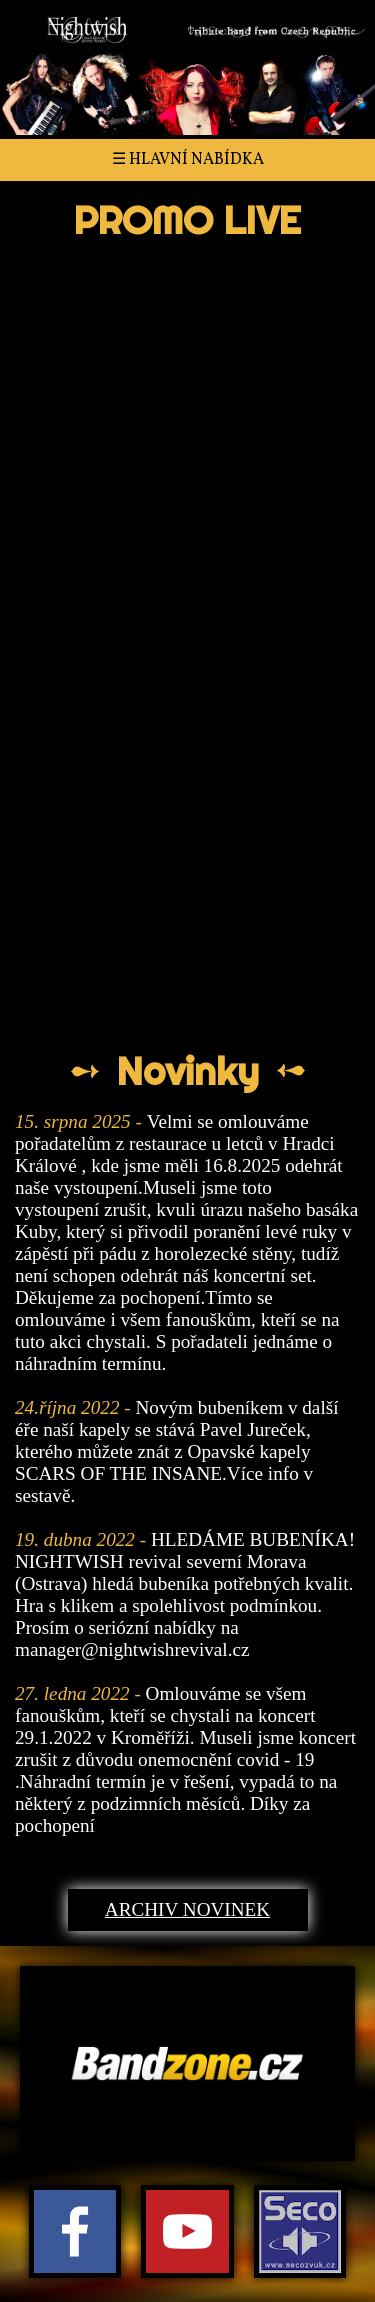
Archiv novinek (187, 1909)
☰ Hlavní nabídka (188, 160)
